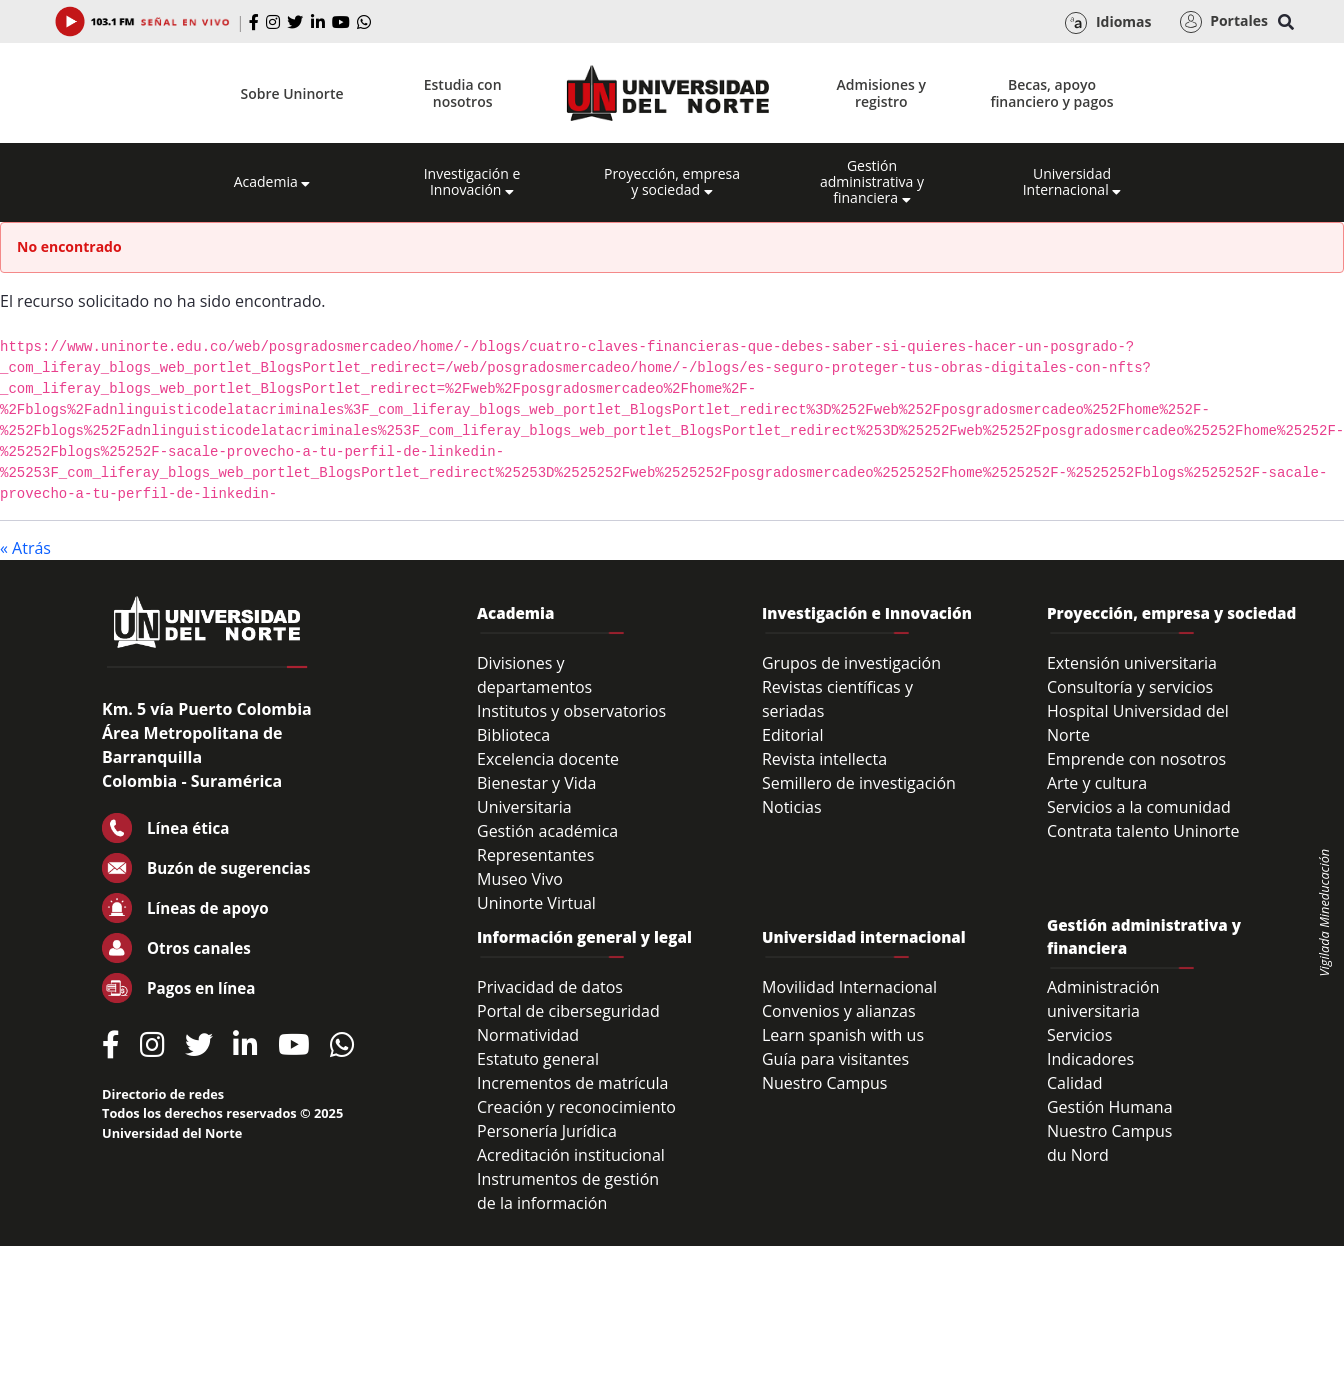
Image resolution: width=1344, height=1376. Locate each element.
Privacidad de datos (550, 987)
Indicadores (1090, 1059)
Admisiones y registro (881, 93)
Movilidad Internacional (849, 987)
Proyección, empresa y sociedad (672, 182)
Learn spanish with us (843, 1035)
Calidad (1075, 1083)
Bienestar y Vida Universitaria (537, 795)
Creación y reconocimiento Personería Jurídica (576, 1119)
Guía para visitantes (835, 1059)
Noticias (792, 807)
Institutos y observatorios (571, 711)
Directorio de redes (163, 1094)
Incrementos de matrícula (573, 1083)
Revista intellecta (824, 759)
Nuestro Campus (825, 1083)
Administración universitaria (1103, 999)
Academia (272, 182)
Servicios (1079, 1035)
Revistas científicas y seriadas (837, 699)
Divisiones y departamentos (534, 675)
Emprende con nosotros (1136, 759)
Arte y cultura (1097, 783)
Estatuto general (538, 1059)
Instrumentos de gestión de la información (568, 1191)
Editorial (793, 735)
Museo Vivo (520, 879)
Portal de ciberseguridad (568, 1011)
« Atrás (25, 548)
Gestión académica (547, 831)
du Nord (1078, 1155)
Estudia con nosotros (463, 93)
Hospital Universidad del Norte (1138, 723)
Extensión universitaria (1132, 663)
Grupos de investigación (851, 663)
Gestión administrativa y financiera (872, 182)
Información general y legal (584, 937)
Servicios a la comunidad (1139, 807)
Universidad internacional (864, 937)
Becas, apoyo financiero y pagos (1051, 93)
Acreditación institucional (571, 1155)
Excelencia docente (548, 759)
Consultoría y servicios (1130, 687)
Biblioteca (513, 735)
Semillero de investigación (859, 783)
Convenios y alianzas (839, 1011)
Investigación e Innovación (472, 182)
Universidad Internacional (1072, 182)
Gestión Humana (1110, 1107)
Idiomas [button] (1108, 23)
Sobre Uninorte (292, 93)
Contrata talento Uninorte (1143, 831)
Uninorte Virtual (536, 903)
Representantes (535, 855)
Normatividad (528, 1035)
